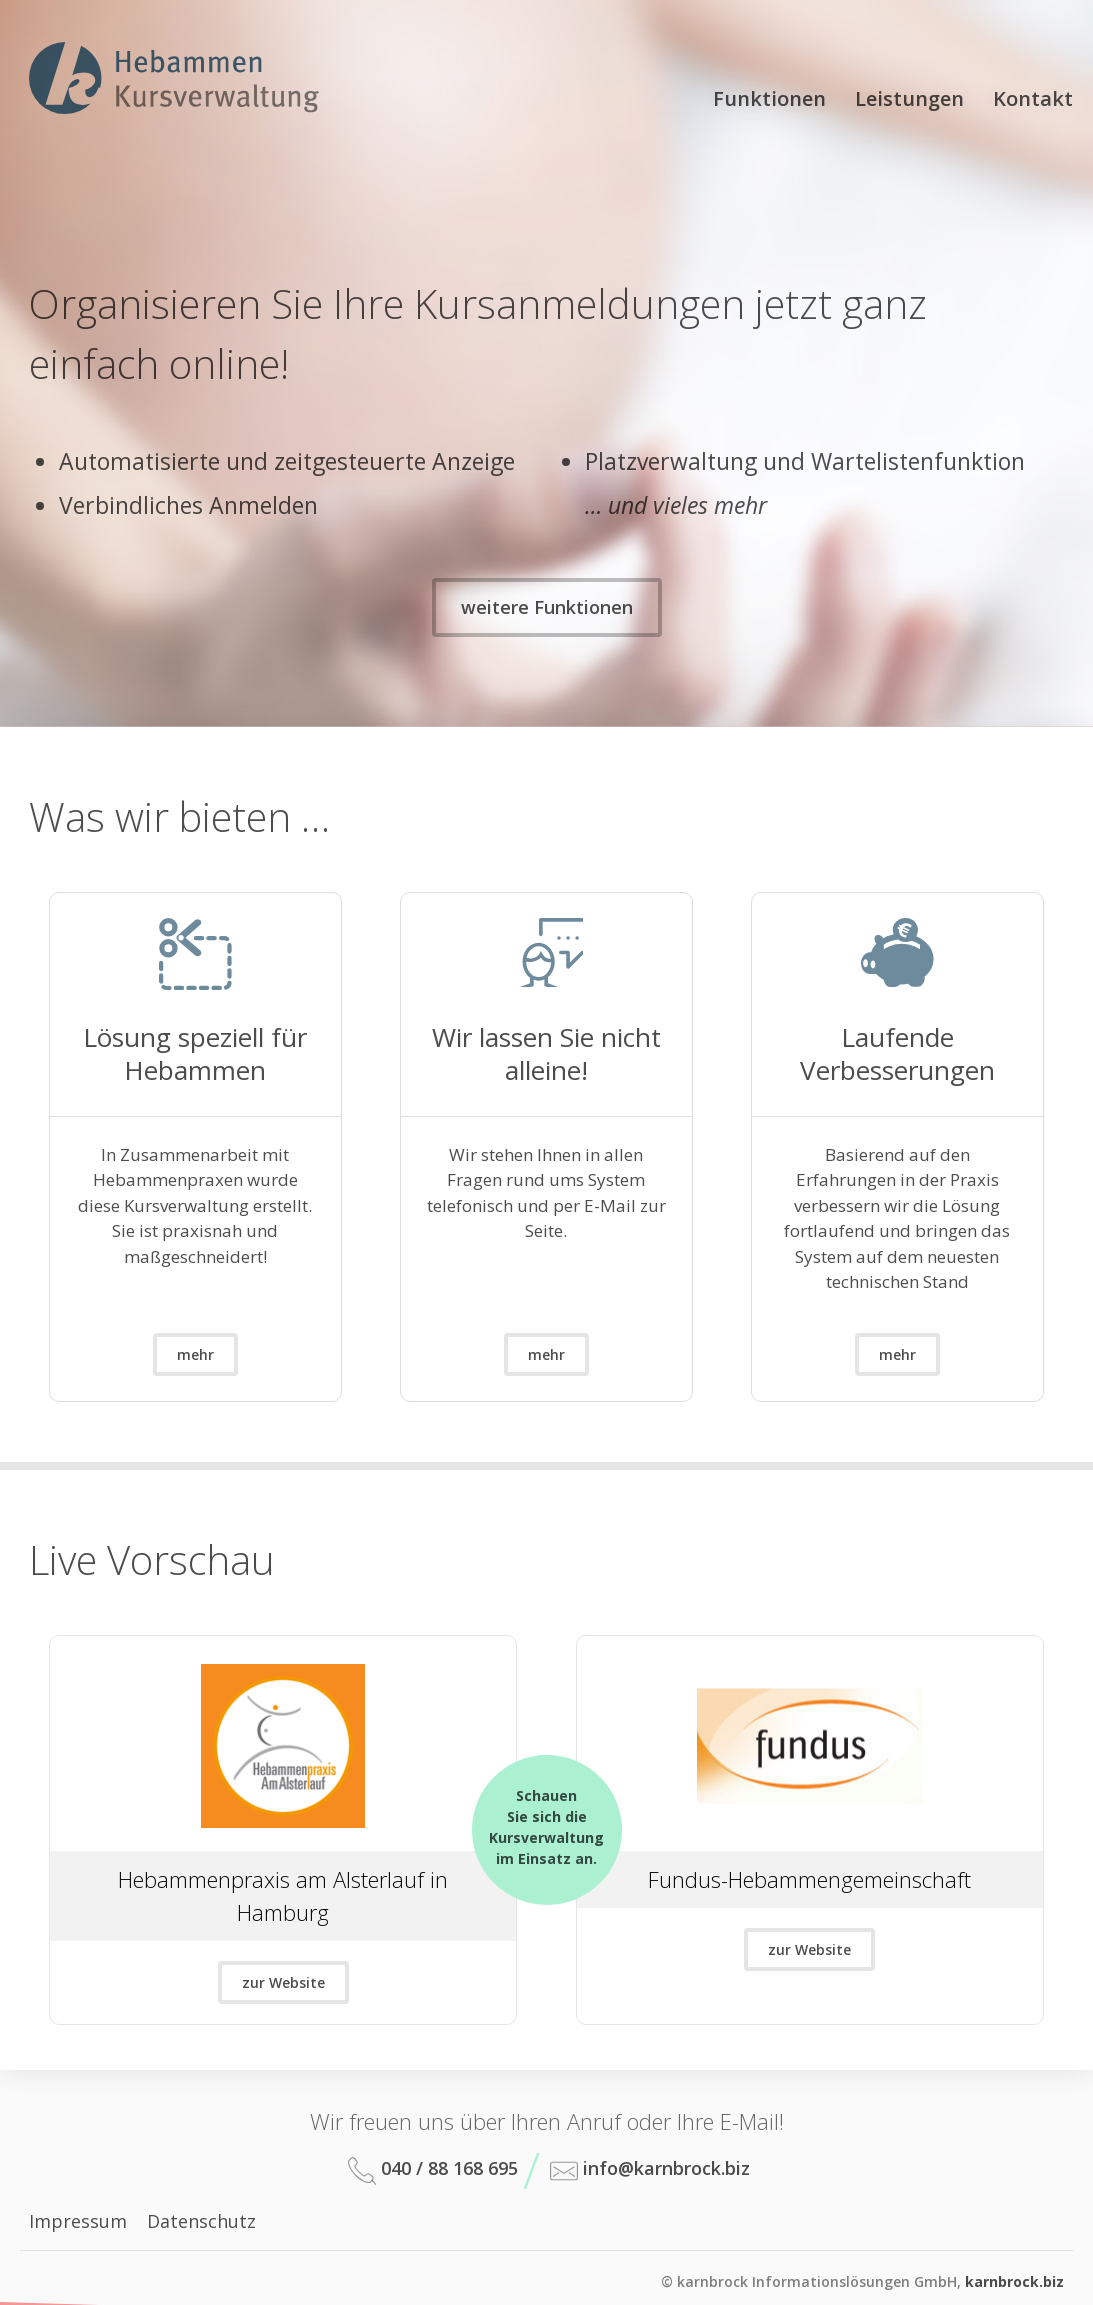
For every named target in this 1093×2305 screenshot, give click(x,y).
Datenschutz (201, 2221)
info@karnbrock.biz (650, 2170)
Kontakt (1033, 98)
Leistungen (909, 98)
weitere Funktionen (547, 607)
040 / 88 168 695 (433, 2170)
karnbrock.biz (1014, 2281)
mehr (195, 1354)
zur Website (283, 1982)
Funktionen (769, 98)
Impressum (78, 2221)
